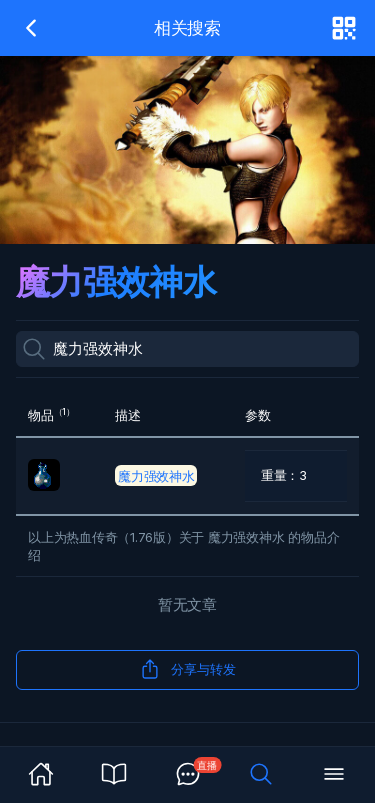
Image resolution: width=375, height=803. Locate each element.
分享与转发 (187, 669)
